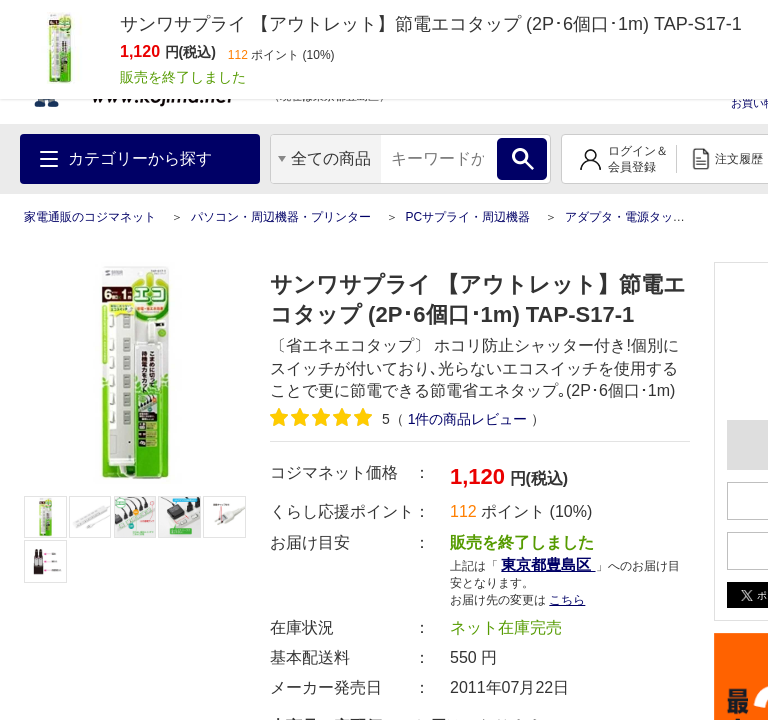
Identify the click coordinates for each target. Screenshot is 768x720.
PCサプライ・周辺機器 (467, 217)
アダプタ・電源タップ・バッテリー (661, 217)
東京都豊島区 (548, 564)
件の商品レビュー (468, 419)
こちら (567, 600)
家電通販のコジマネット (90, 217)
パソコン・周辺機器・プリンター (281, 217)
